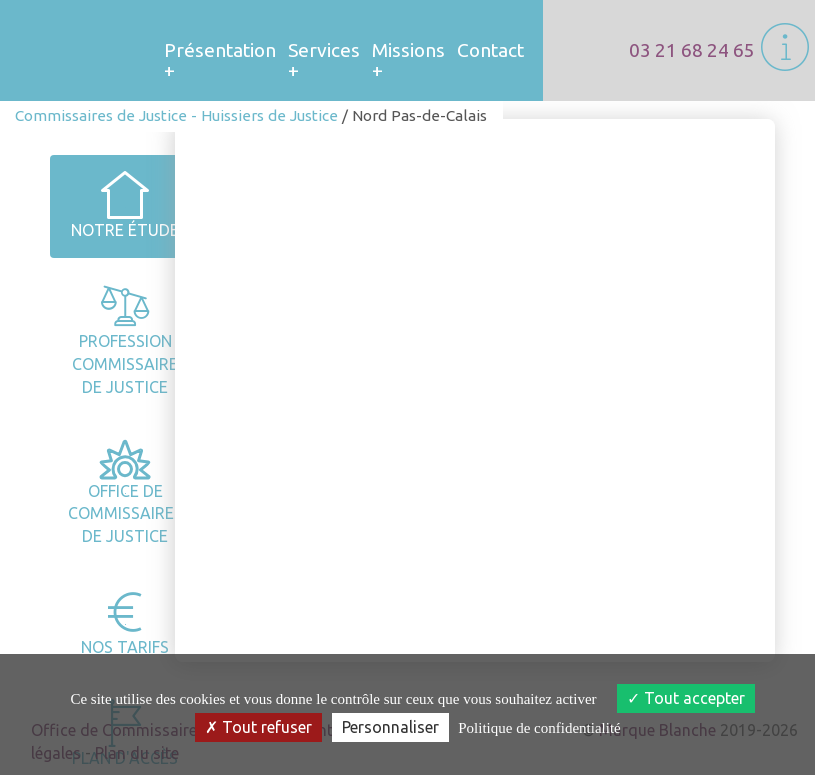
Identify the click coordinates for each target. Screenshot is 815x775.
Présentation (220, 54)
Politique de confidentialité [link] (539, 728)
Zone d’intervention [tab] (586, 615)
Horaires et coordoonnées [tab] (378, 615)
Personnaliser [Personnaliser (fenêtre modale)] (390, 727)
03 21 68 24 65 (692, 50)
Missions (408, 54)
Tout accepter (686, 698)
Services (324, 54)
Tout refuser (258, 727)
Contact (490, 50)
